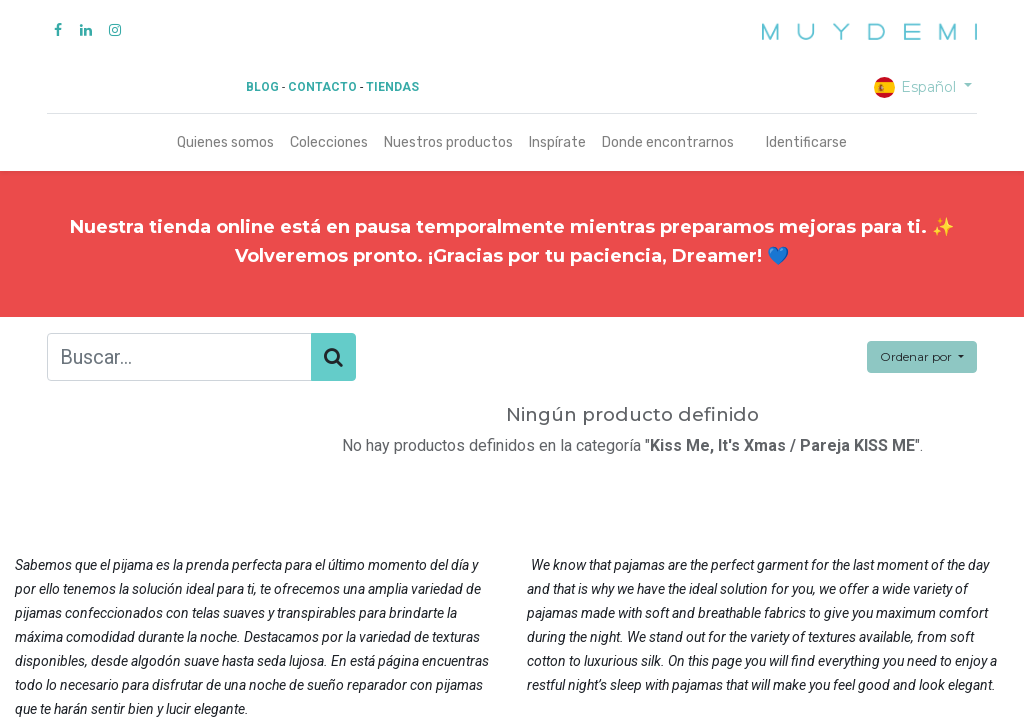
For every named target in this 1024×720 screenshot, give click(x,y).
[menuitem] (225, 142)
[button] (922, 357)
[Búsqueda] (333, 357)
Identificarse (806, 142)
